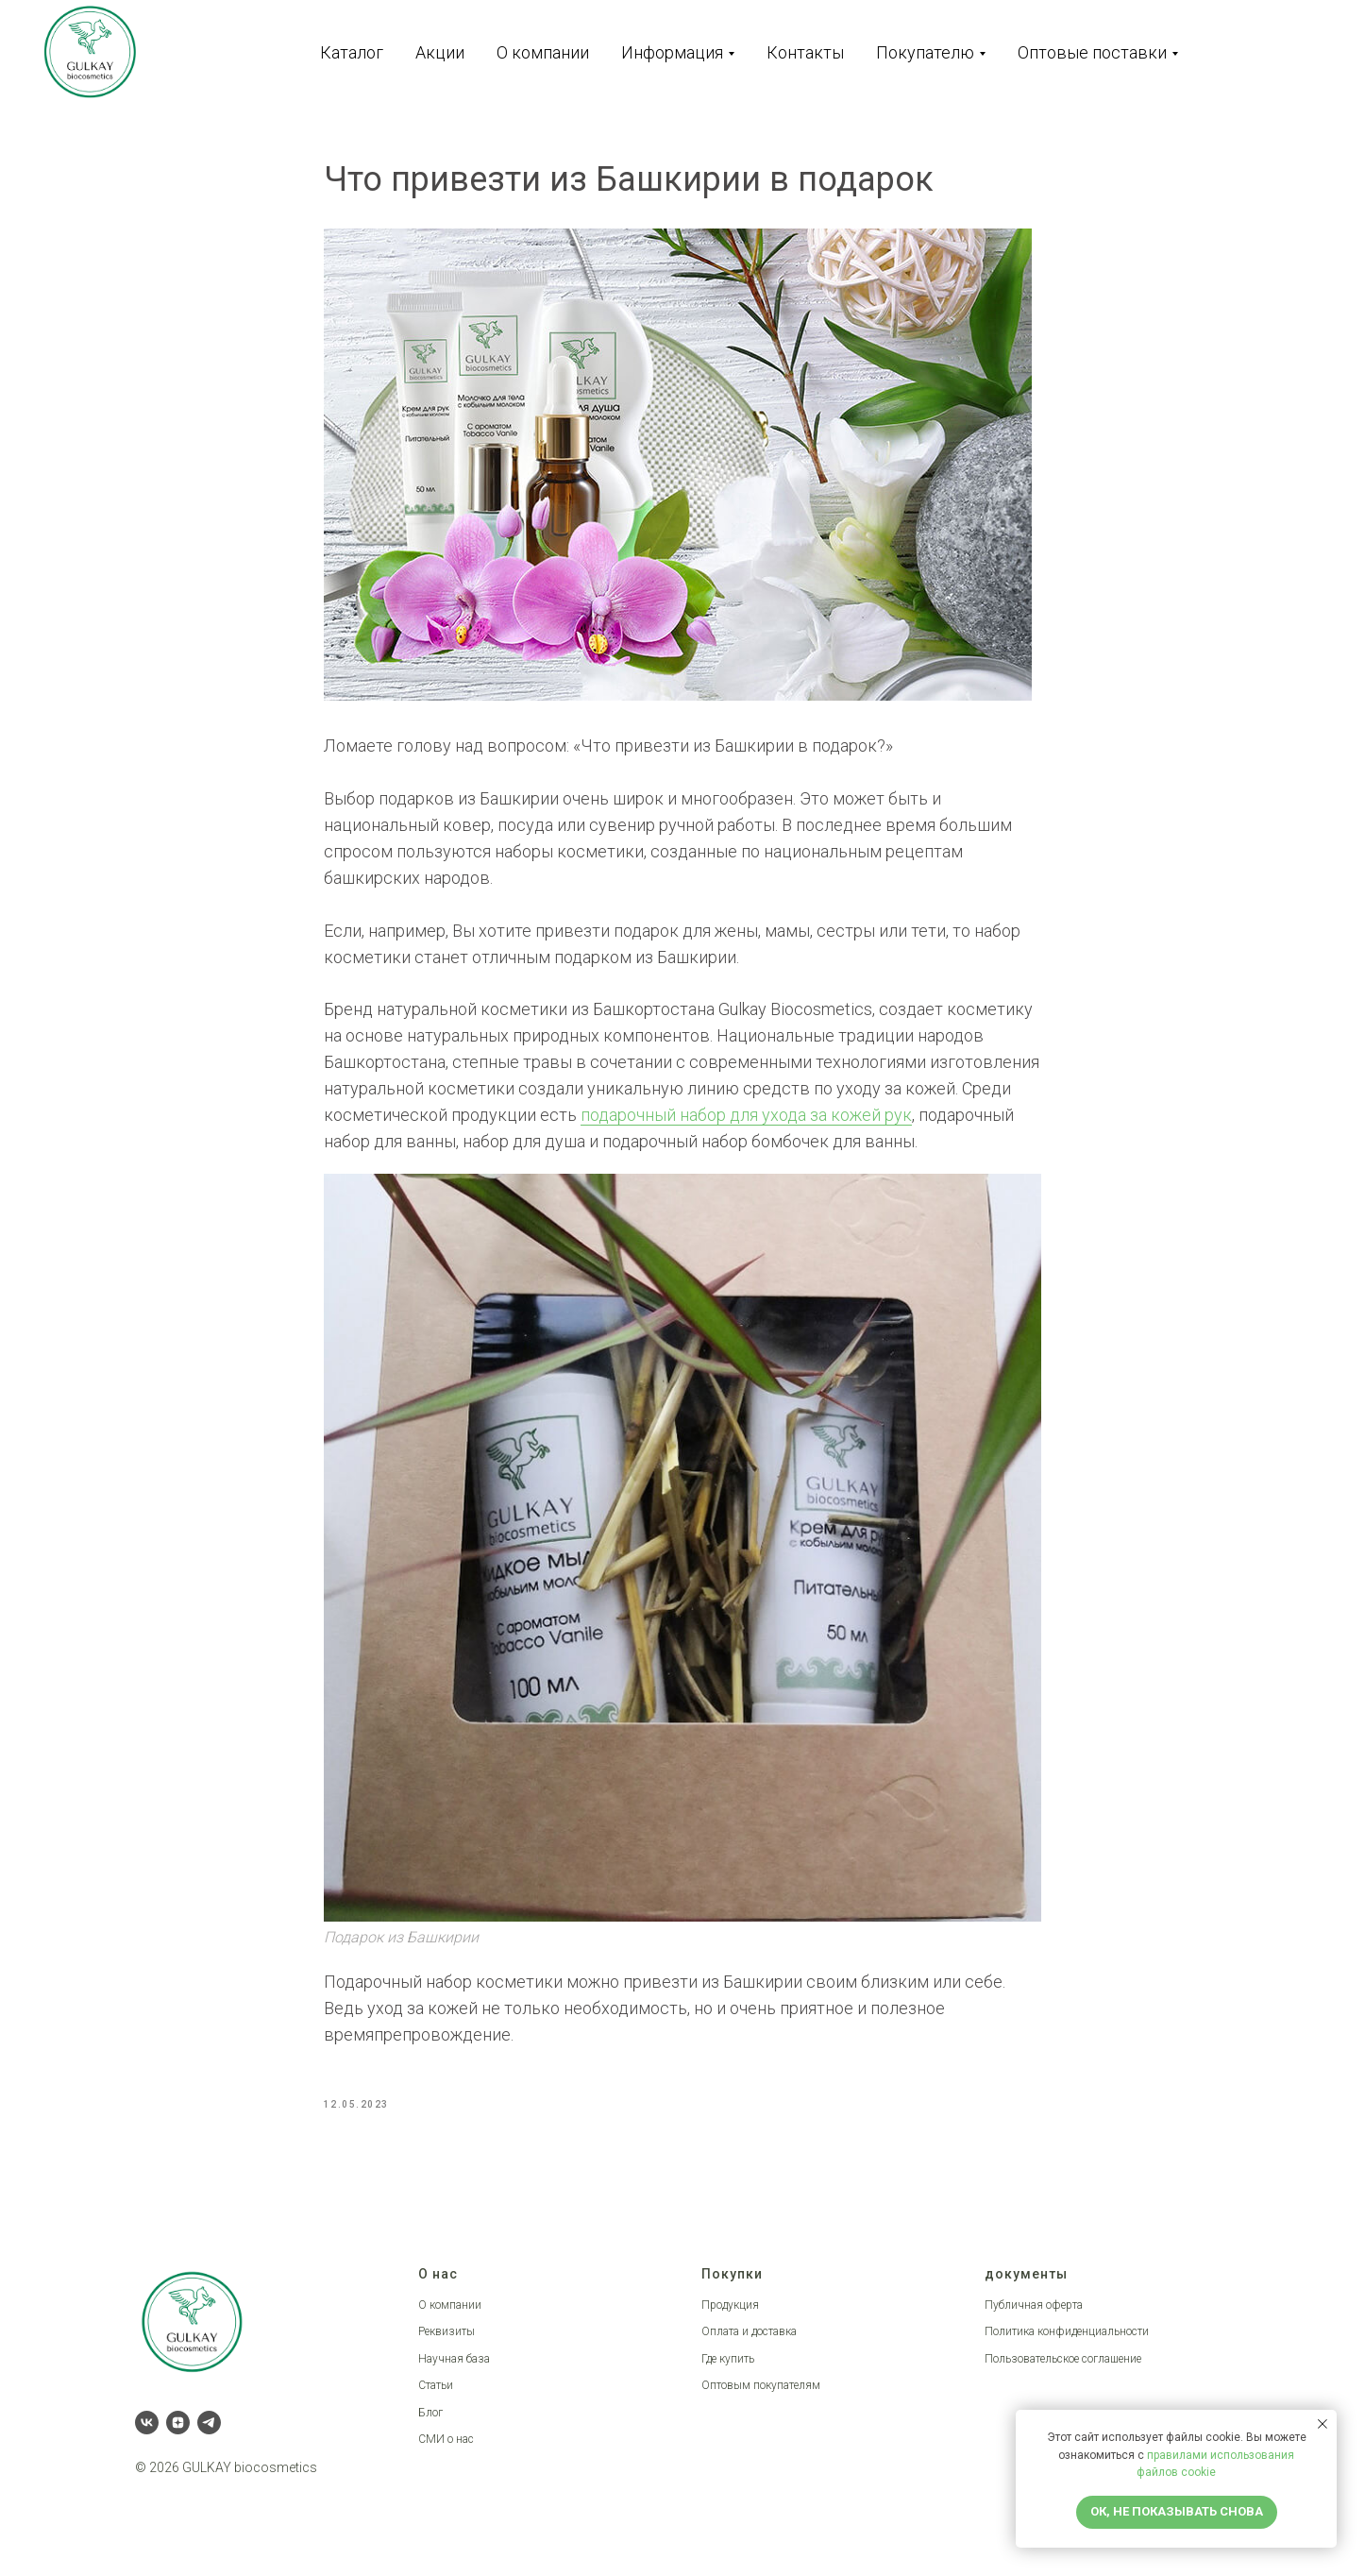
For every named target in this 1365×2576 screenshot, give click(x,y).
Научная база (454, 2371)
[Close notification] (1322, 2424)
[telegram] (209, 2435)
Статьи (435, 2398)
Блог (430, 2425)
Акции (439, 52)
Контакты (805, 52)
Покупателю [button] (925, 52)
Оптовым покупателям (760, 2398)
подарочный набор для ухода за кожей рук (746, 1121)
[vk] (147, 2435)
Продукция (730, 2317)
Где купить (727, 2371)
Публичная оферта (1034, 2317)
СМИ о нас (446, 2452)
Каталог (351, 52)
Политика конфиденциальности (1067, 2344)
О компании (543, 52)
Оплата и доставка (749, 2344)
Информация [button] (672, 52)
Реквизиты (446, 2344)
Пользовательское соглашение (1063, 2371)
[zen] (178, 2435)
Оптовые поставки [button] (1092, 52)
